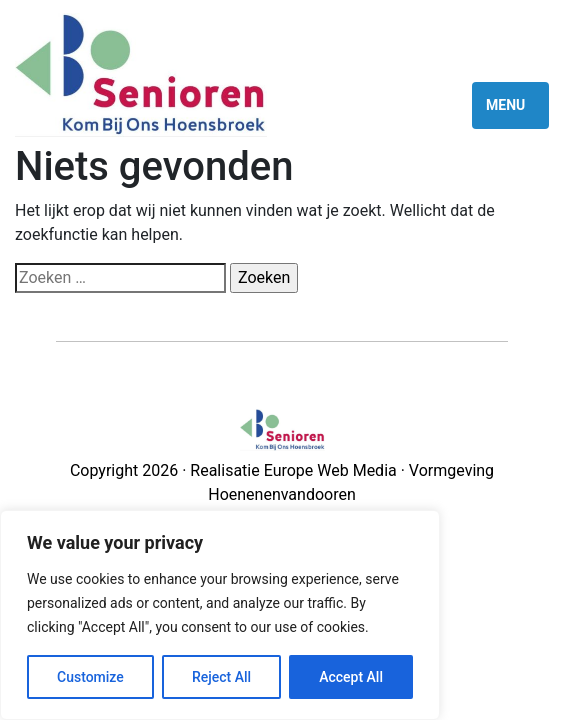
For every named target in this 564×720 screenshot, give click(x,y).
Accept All (351, 677)
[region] (220, 615)
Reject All (221, 677)
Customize (90, 677)
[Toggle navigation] (510, 105)
